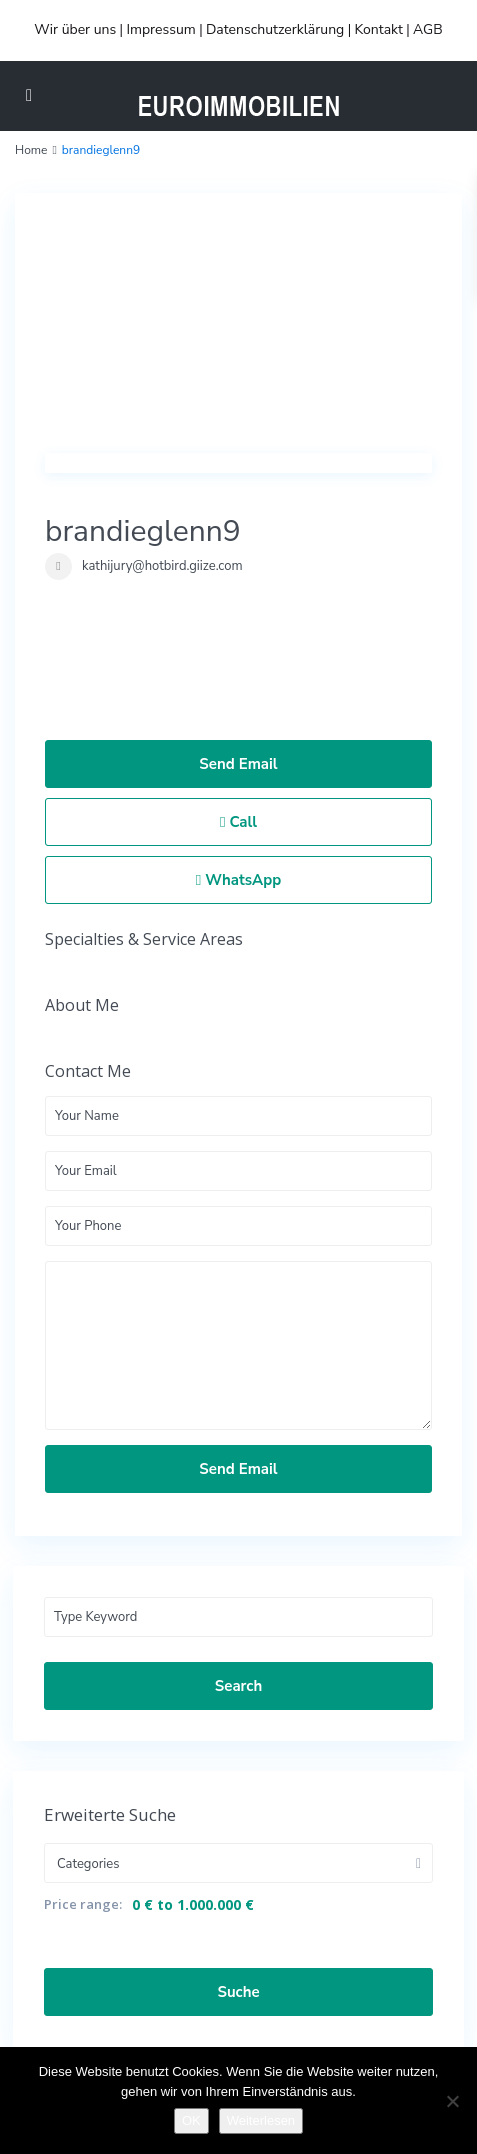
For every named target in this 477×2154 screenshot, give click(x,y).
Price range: (83, 1904)
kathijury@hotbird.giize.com (162, 566)
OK (191, 2120)
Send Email (238, 764)
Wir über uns (75, 29)
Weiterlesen (261, 2120)
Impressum (160, 29)
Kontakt (378, 29)
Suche (238, 1992)
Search (238, 1686)
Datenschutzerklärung (275, 29)
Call (238, 822)
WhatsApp (238, 880)
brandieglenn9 (143, 531)
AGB (428, 29)
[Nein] (452, 2101)
